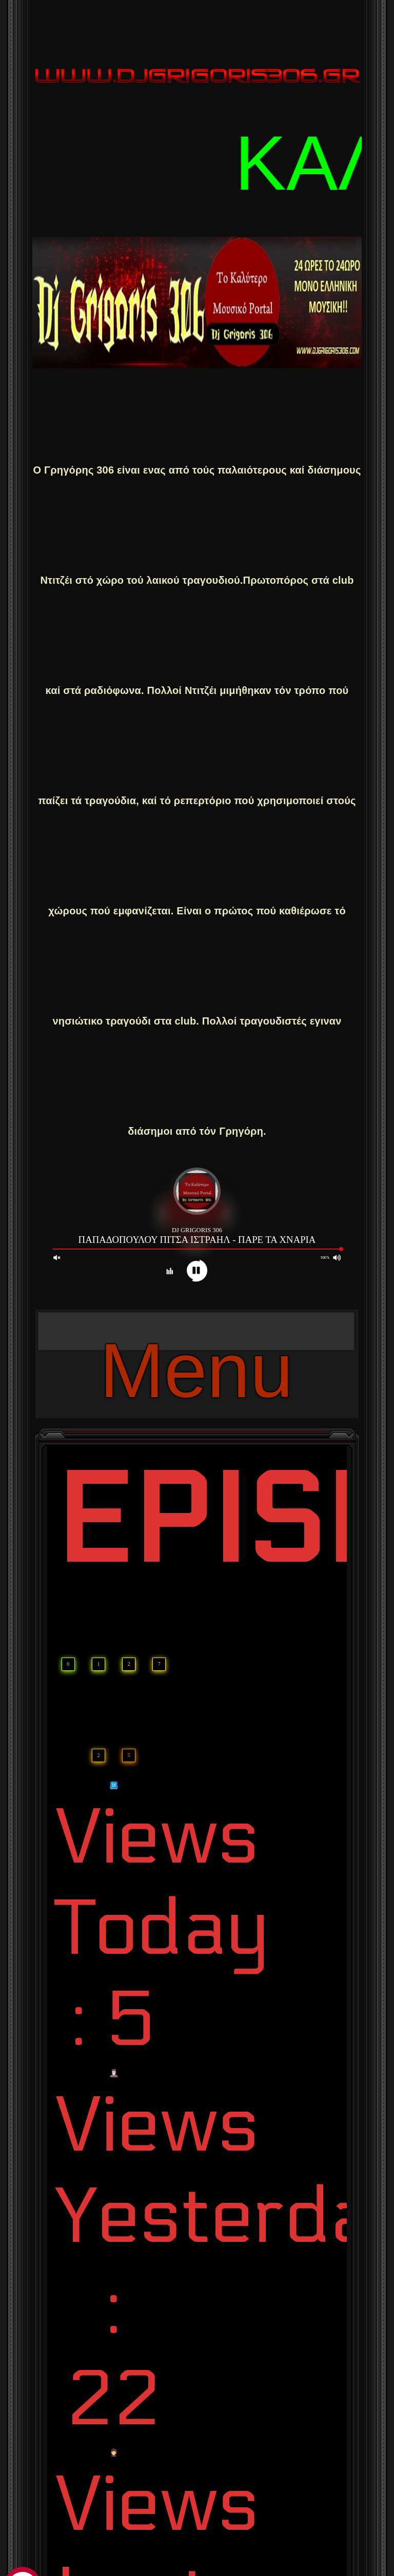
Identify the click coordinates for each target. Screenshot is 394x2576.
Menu (196, 1339)
